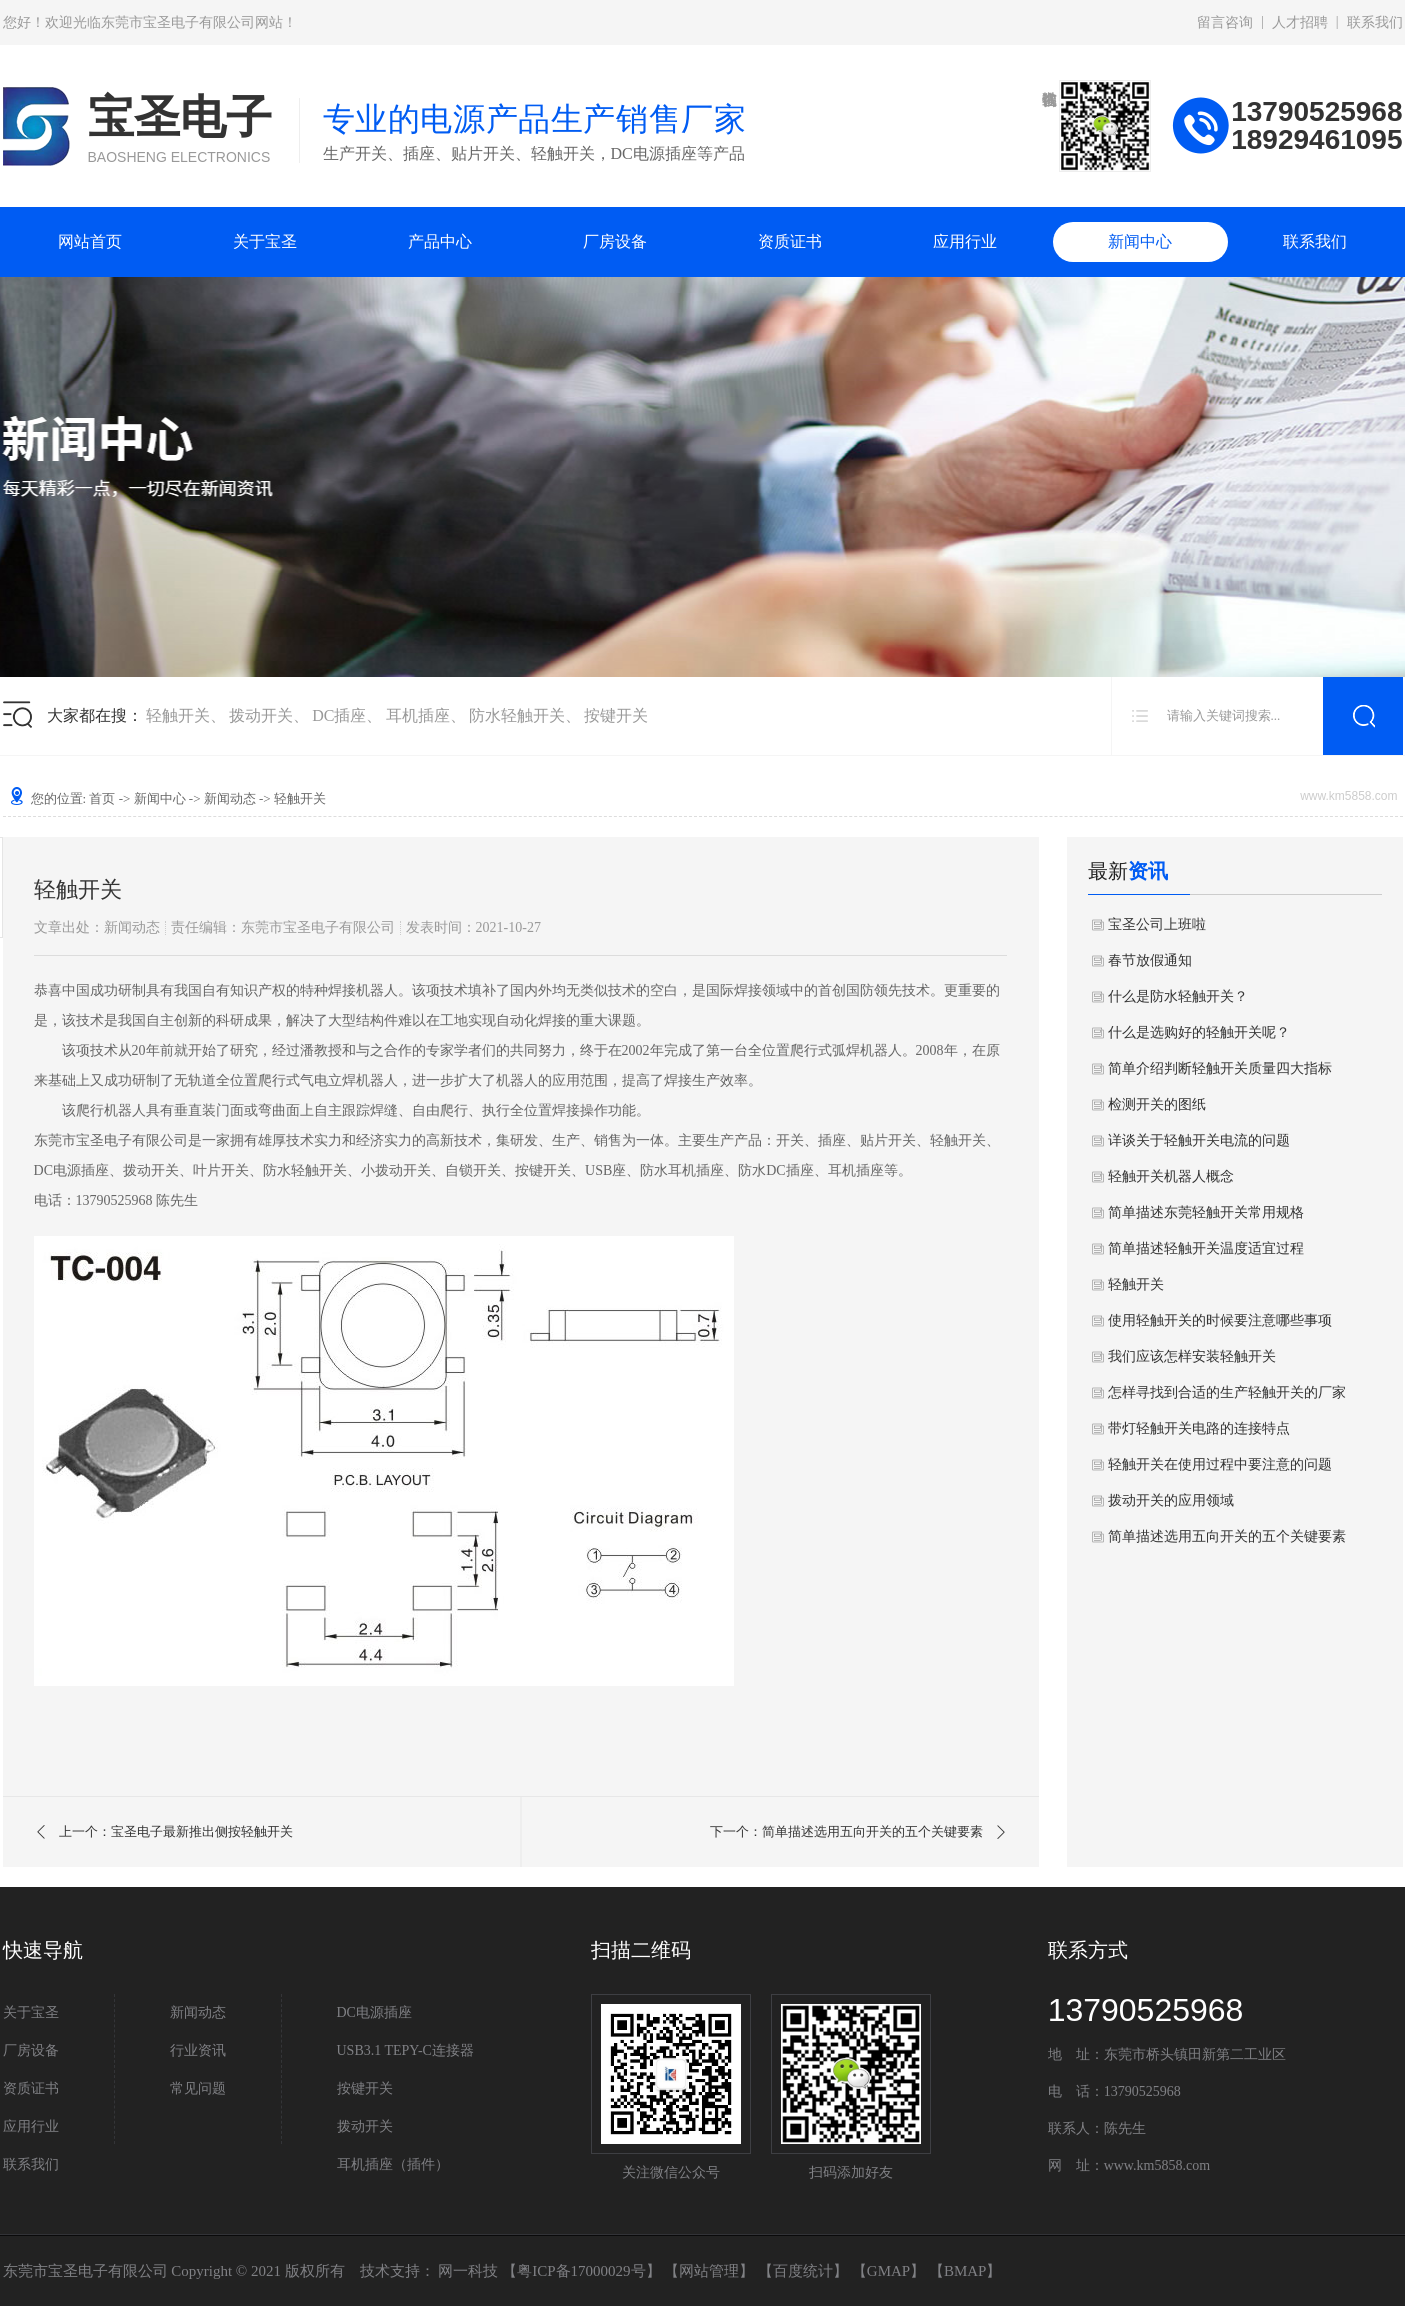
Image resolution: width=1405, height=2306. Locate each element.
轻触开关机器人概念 (1171, 1176)
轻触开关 (178, 715)
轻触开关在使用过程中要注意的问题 (1220, 1464)
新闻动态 (230, 798)
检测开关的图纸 (1157, 1104)
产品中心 (440, 241)
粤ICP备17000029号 (581, 2271)
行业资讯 (198, 2050)
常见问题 (198, 2088)
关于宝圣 (265, 241)
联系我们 (1375, 22)
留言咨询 (1225, 22)
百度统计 (803, 2271)
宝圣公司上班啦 (1157, 924)
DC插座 (339, 715)
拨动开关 (261, 715)
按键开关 (616, 715)
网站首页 (90, 241)
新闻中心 (1140, 241)
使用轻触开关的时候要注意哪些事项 (1220, 1320)
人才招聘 (1300, 22)
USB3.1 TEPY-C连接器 (405, 2050)
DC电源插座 (374, 2012)
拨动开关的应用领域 (1171, 1500)
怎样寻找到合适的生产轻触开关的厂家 (1227, 1392)
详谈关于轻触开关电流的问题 (1199, 1140)
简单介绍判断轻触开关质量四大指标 (1220, 1068)
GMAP (888, 2271)
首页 (102, 798)
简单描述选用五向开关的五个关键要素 (1227, 1536)
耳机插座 (418, 715)
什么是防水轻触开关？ (1178, 996)
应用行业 (965, 241)
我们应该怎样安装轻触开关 (1192, 1356)
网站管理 (709, 2271)
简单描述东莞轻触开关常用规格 (1206, 1212)
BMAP (965, 2271)
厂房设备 (615, 241)
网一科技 (468, 2271)
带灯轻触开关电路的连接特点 (1199, 1428)
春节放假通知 (1150, 960)
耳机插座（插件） (393, 2164)
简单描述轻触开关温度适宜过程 (1206, 1248)
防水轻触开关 (517, 715)
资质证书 (790, 241)
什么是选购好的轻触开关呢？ (1199, 1032)
